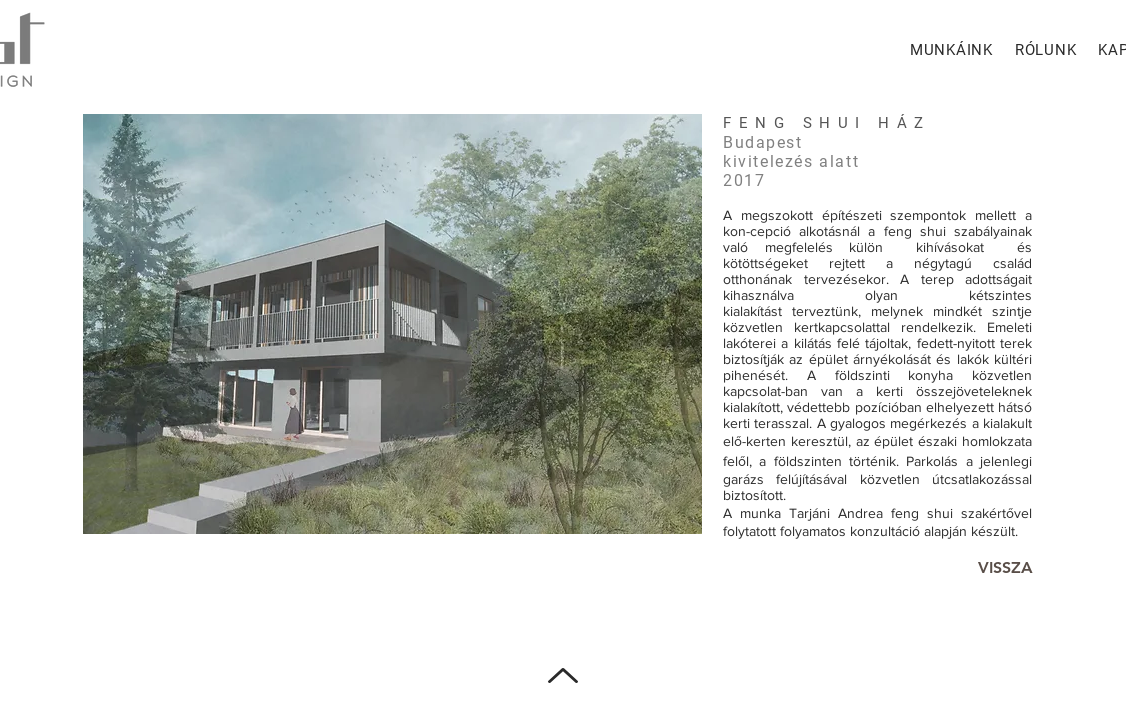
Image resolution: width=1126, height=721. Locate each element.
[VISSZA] (1005, 568)
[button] (392, 324)
